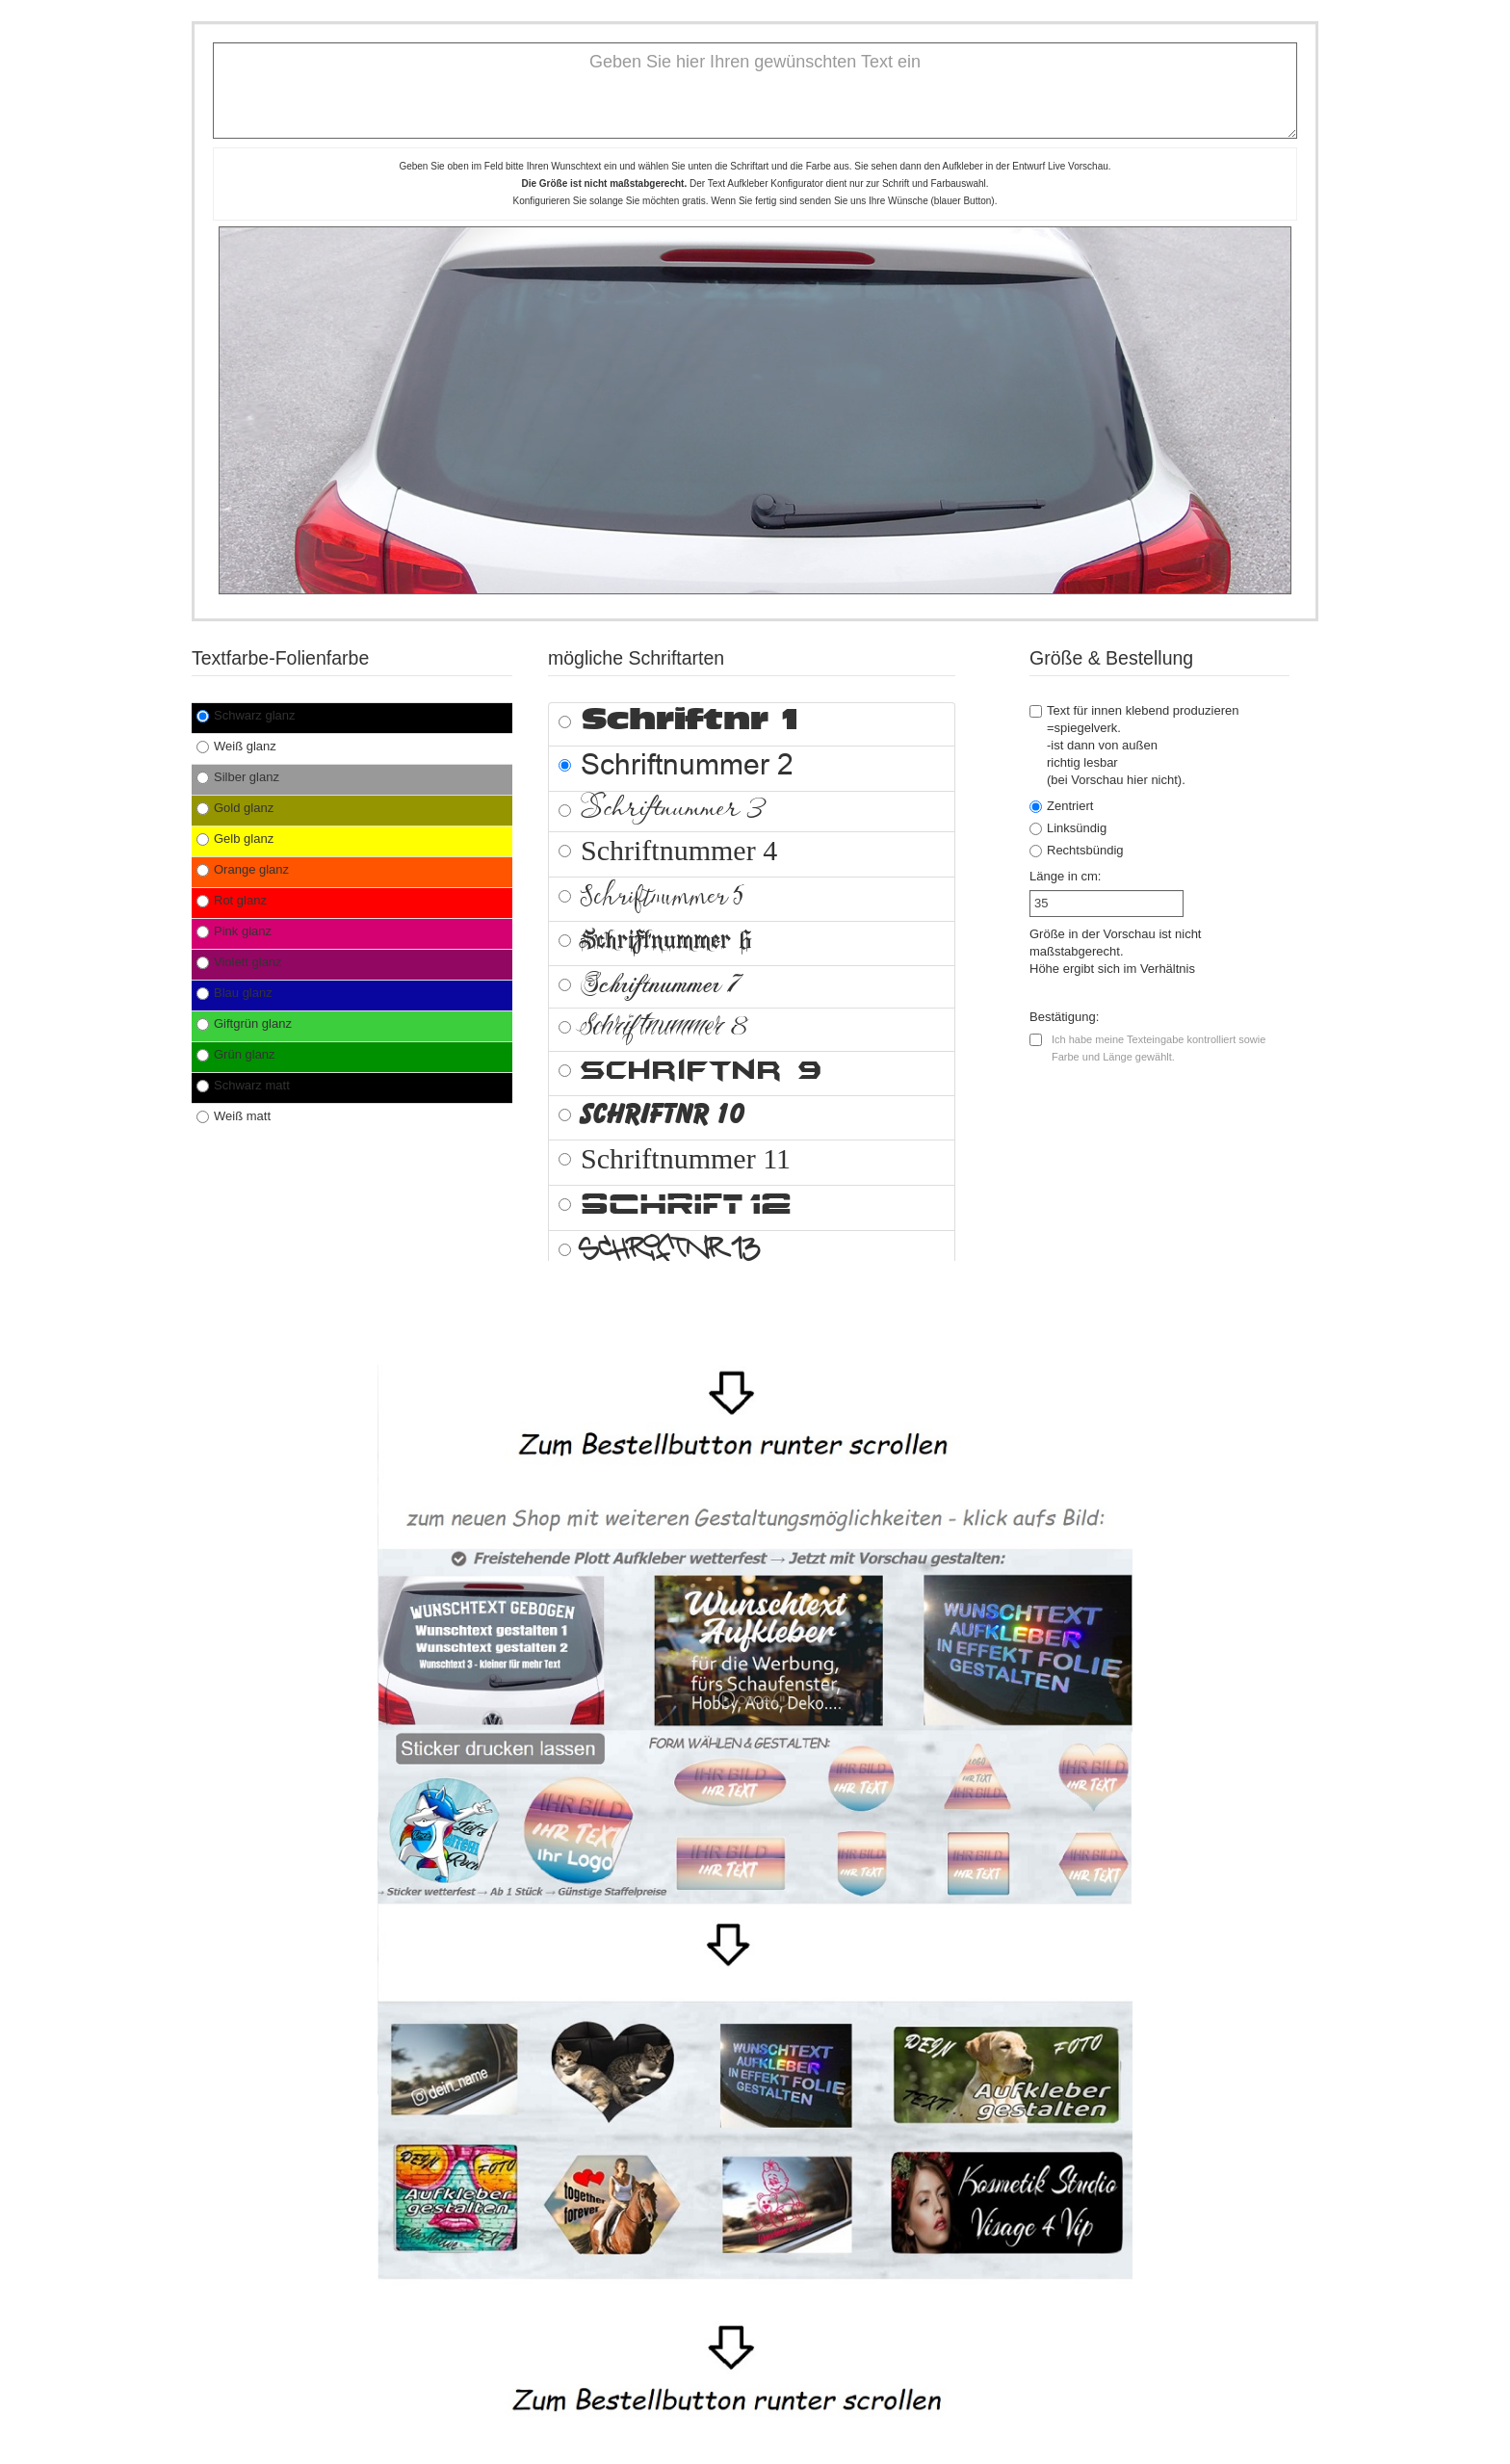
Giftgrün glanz (244, 1023)
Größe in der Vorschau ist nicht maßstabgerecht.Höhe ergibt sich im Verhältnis (1115, 951)
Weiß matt (233, 1116)
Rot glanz (231, 900)
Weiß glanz (236, 746)
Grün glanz (235, 1054)
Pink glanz (234, 931)
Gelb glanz (234, 838)
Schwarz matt (243, 1085)
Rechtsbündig (1076, 850)
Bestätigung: (1064, 1016)
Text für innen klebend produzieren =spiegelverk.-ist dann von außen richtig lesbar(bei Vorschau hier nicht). (1133, 745)
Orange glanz (242, 869)
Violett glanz (239, 962)
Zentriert (1061, 806)
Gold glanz (234, 807)
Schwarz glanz (246, 715)
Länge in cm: (1065, 876)
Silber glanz (237, 777)
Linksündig (1067, 828)
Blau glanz (234, 992)
